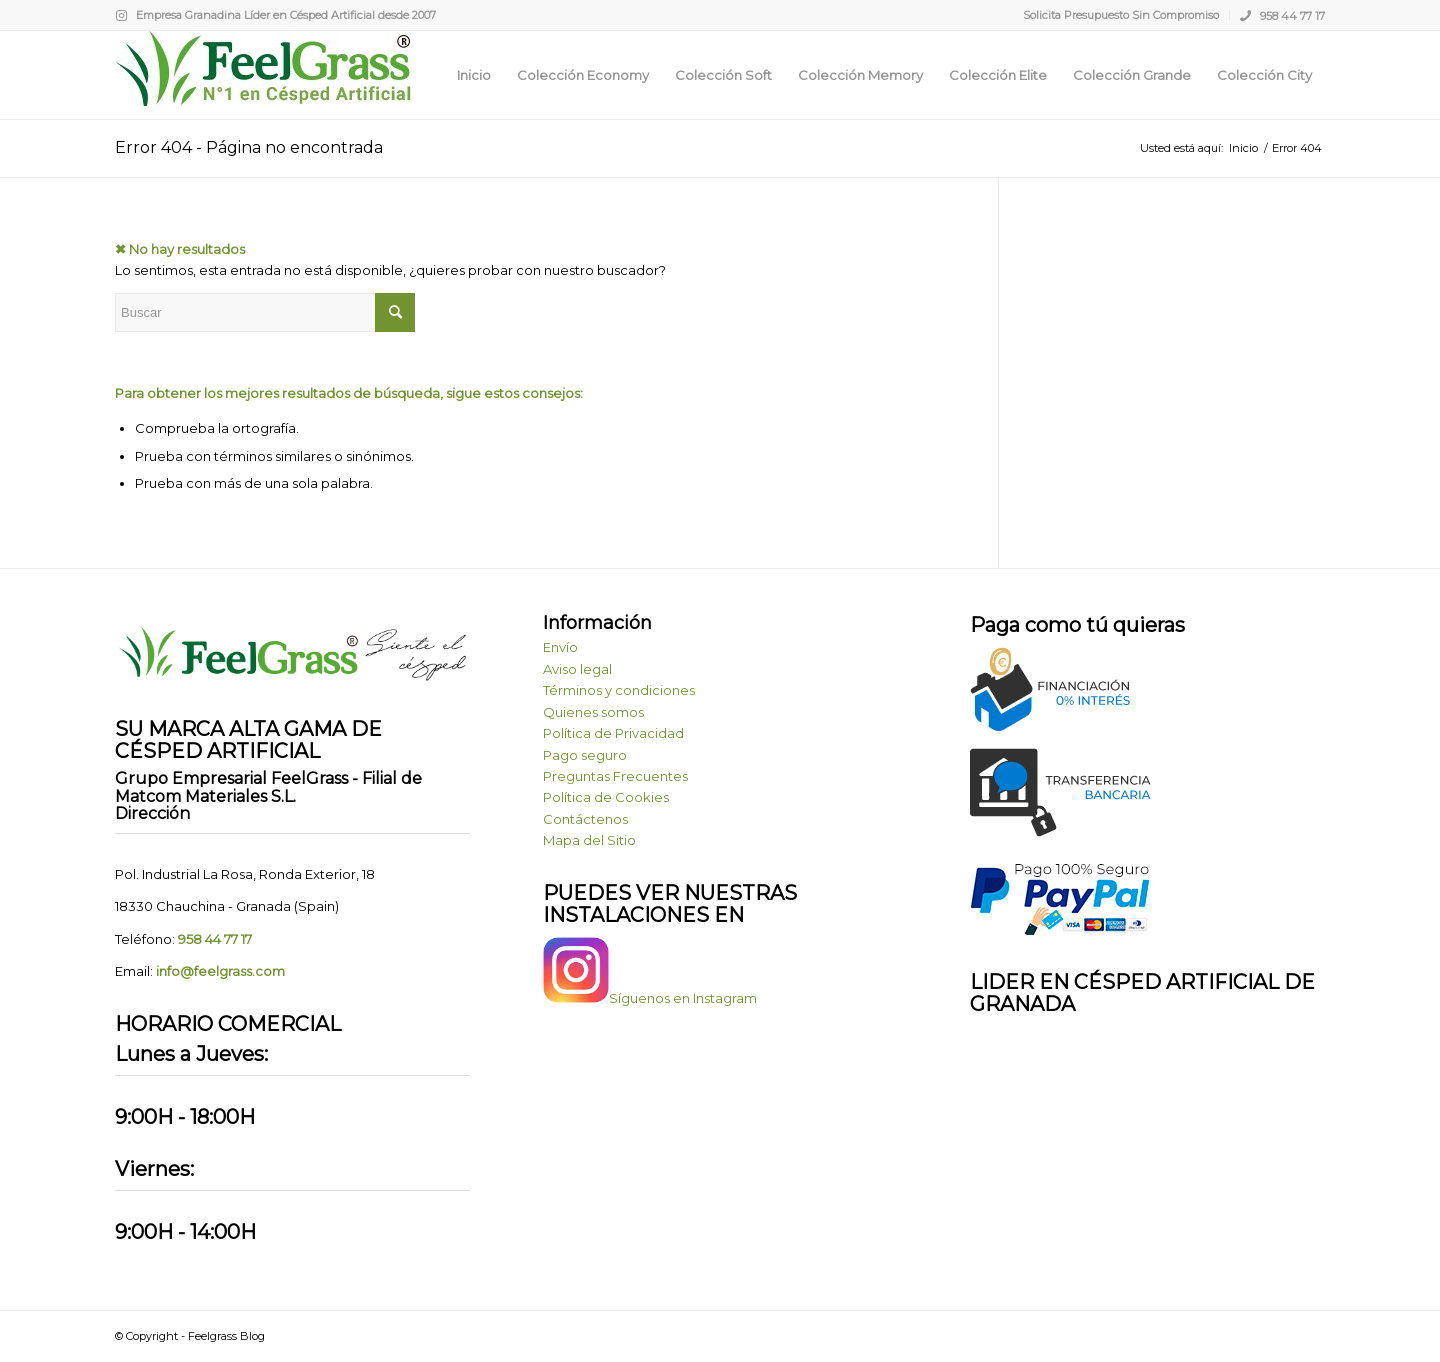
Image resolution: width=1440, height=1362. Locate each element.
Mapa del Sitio (589, 840)
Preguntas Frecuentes (615, 776)
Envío (560, 647)
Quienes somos (593, 712)
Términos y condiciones (619, 690)
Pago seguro (585, 755)
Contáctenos (585, 819)
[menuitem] (1121, 15)
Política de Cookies (606, 797)
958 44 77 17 (1282, 15)
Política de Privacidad (613, 733)
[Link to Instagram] (121, 15)
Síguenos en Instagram (650, 998)
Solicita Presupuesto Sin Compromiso (1121, 15)
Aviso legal (577, 669)
